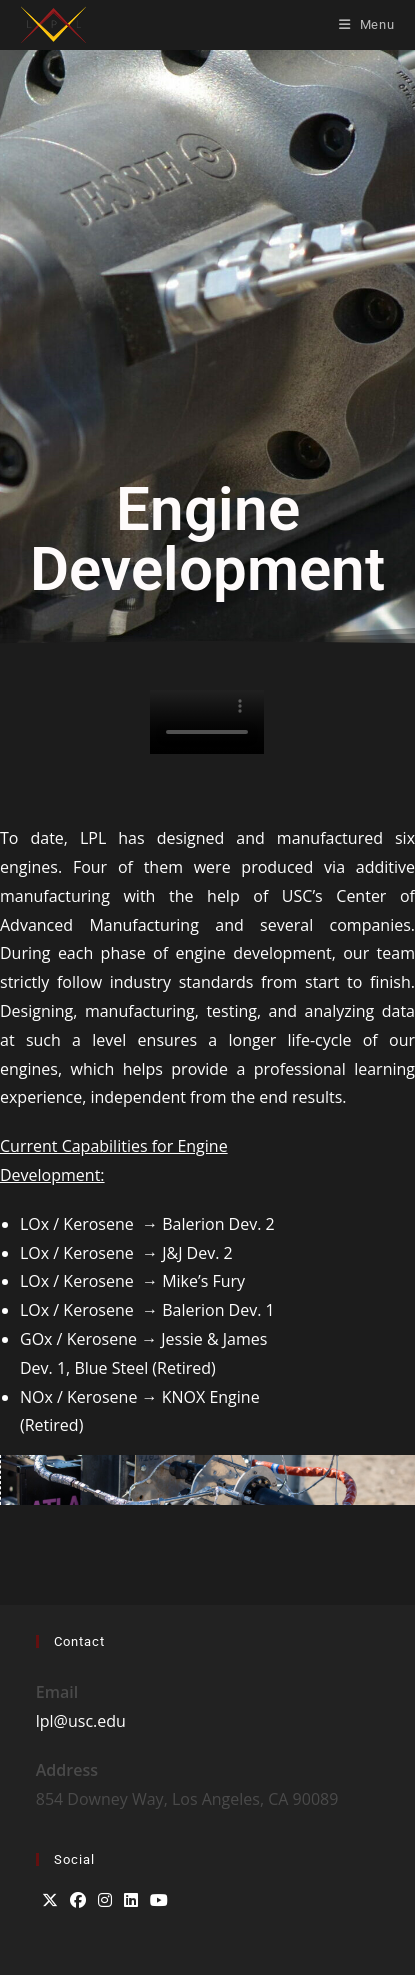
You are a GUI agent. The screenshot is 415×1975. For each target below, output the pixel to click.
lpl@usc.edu (81, 1721)
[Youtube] (159, 1900)
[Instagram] (105, 1900)
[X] (50, 1900)
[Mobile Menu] (367, 24)
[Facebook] (78, 1900)
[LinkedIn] (131, 1900)
